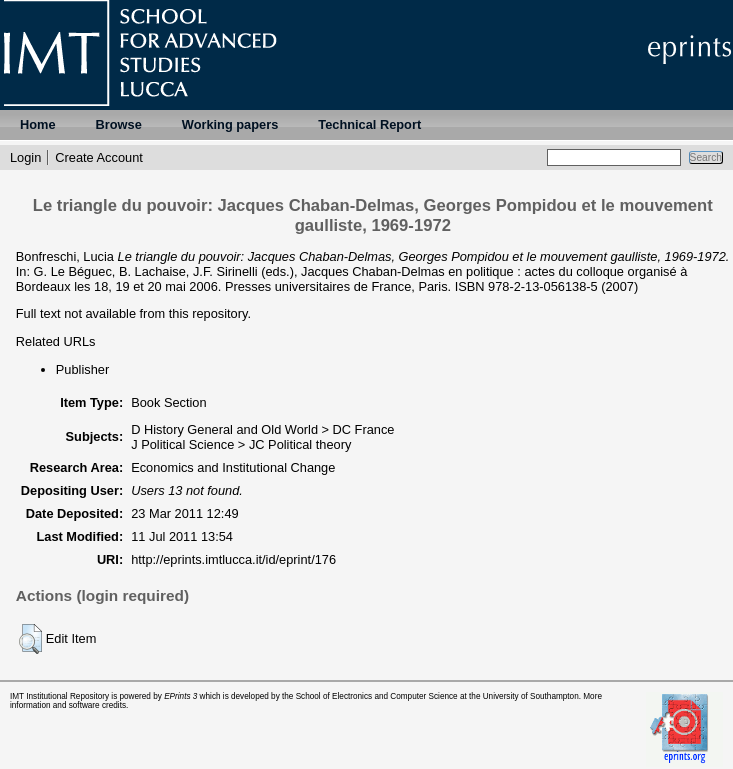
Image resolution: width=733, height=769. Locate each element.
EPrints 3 (180, 696)
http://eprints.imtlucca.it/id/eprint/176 (233, 559)
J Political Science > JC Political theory (241, 444)
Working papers (230, 124)
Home (38, 124)
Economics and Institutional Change (233, 467)
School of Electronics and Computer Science (377, 696)
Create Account (99, 157)
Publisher (82, 369)
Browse (119, 124)
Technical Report (369, 124)
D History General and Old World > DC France (262, 429)
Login (25, 157)
